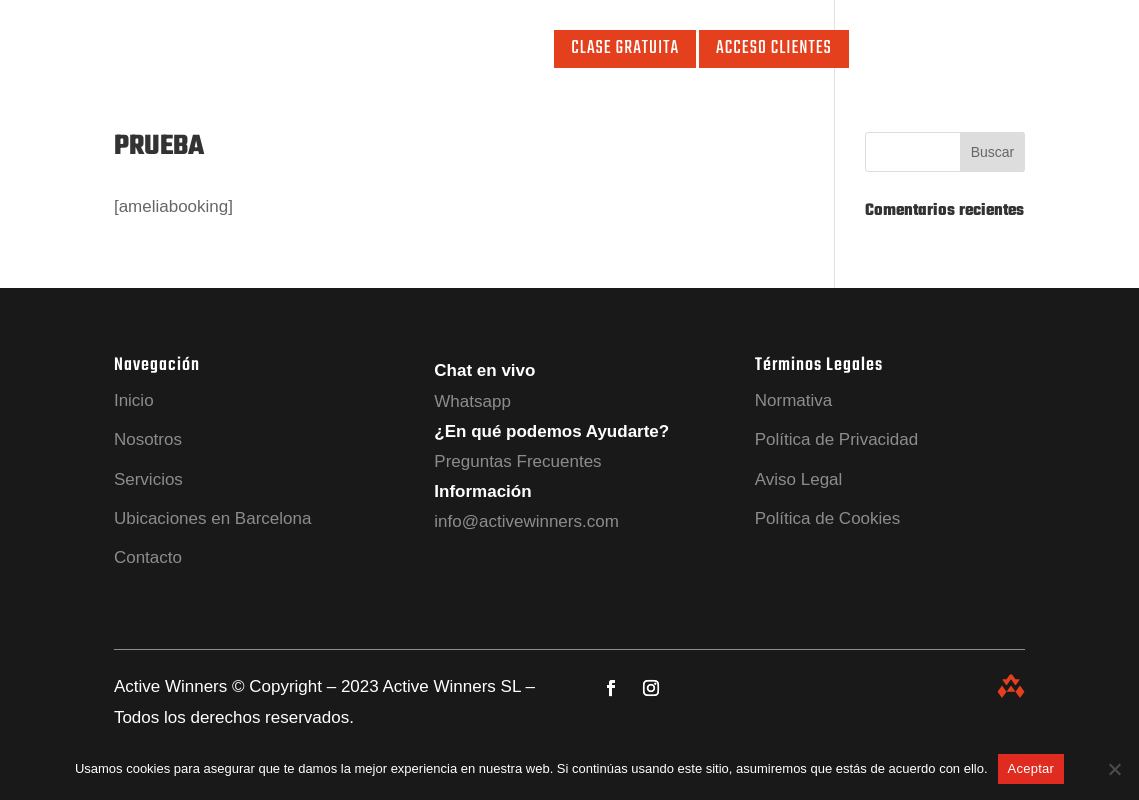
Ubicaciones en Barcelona (213, 518)
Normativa (793, 400)
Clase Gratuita (625, 48)
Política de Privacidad (836, 439)
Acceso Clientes (774, 48)
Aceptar (1031, 768)
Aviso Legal (799, 479)
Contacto (507, 52)
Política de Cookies (828, 518)
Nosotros (223, 52)
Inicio (155, 52)
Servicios (304, 52)
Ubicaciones (417, 52)
